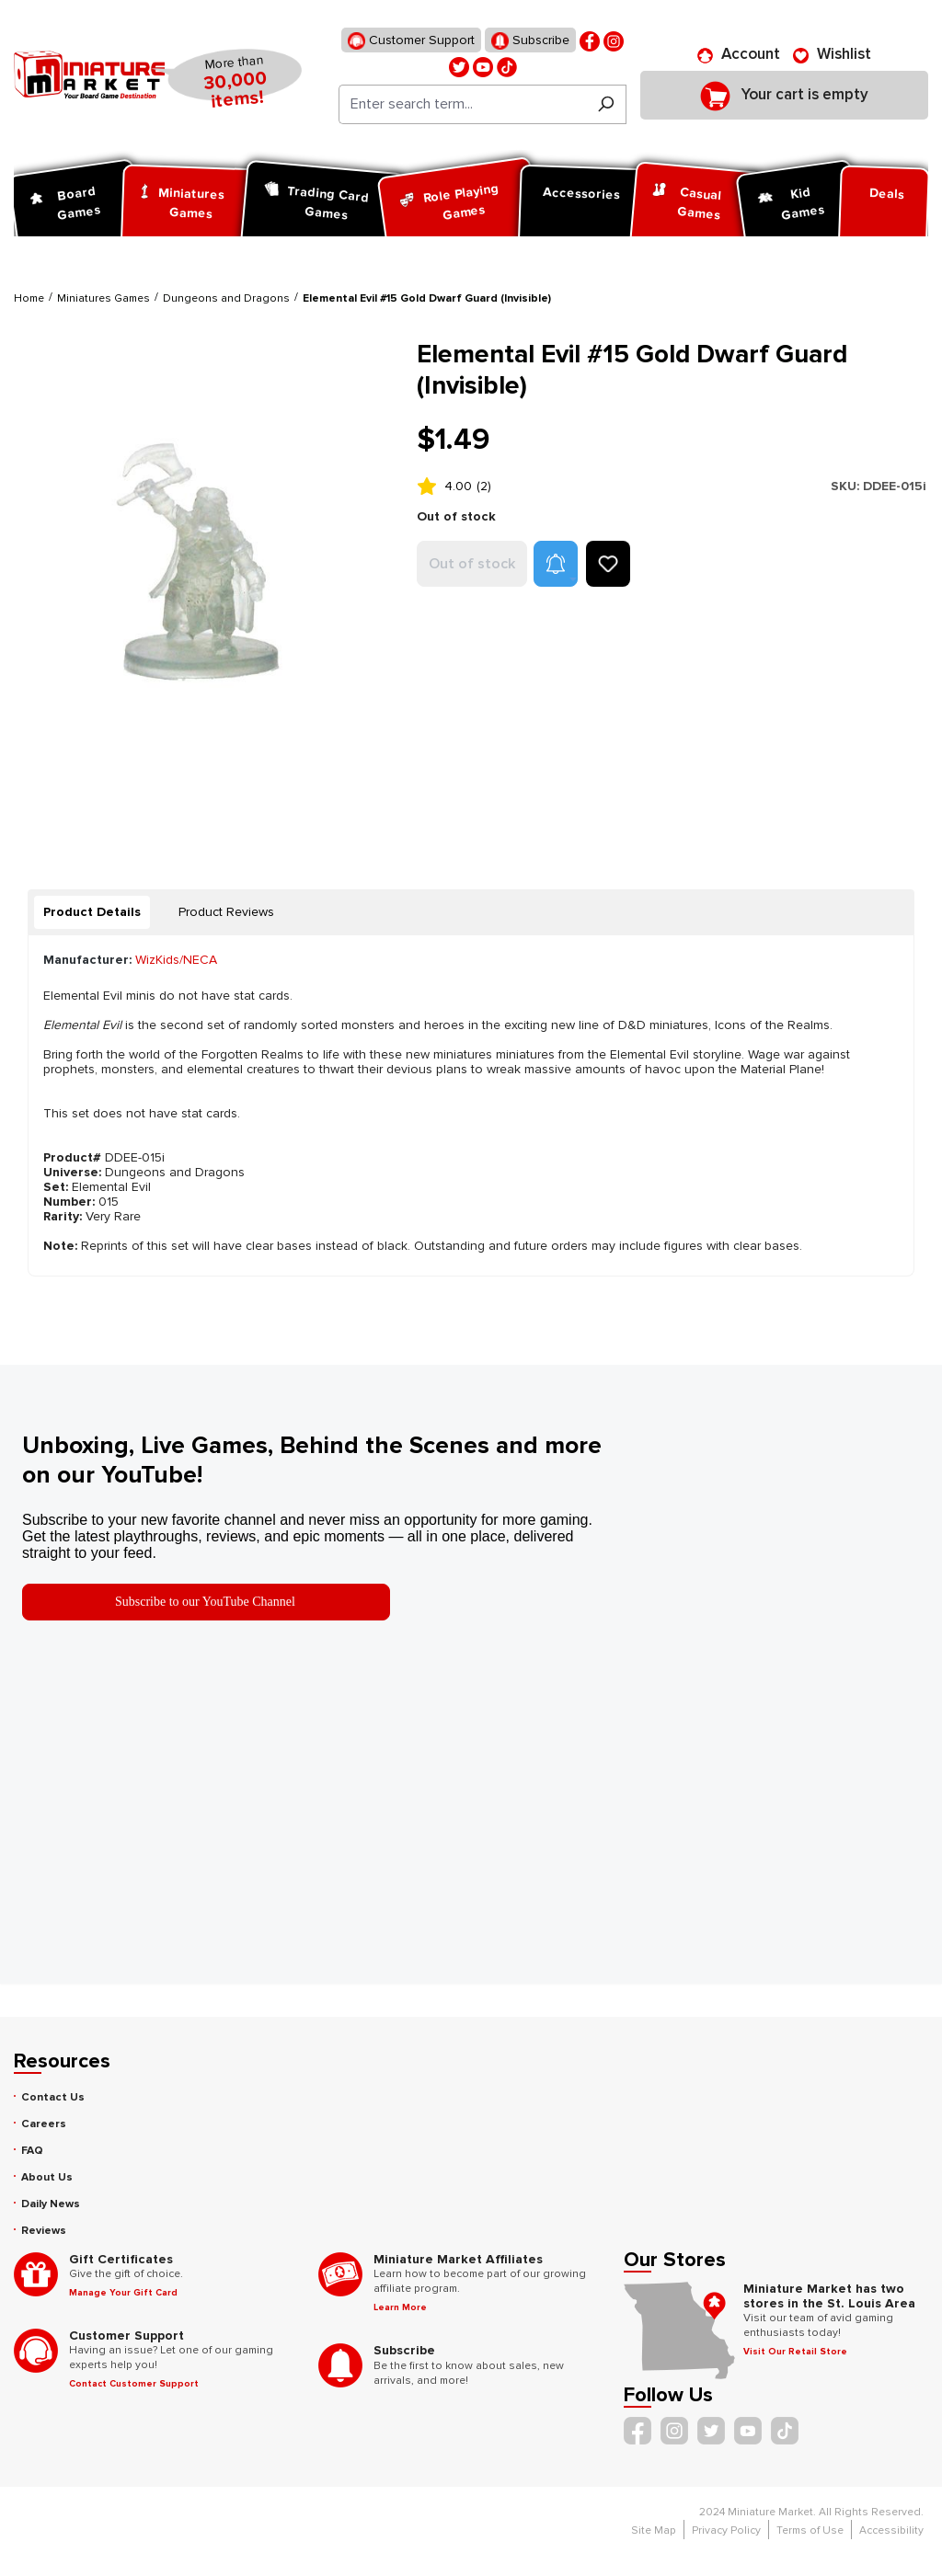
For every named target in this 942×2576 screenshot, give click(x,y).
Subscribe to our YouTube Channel (205, 1602)
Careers (43, 2124)
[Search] (605, 104)
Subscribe (530, 41)
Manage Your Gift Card (123, 2292)
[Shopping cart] (784, 95)
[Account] (738, 54)
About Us (47, 2177)
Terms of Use (810, 2530)
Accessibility (891, 2530)
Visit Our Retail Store (795, 2351)
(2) (484, 486)
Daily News (50, 2204)
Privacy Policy (726, 2530)
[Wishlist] (832, 54)
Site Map (653, 2530)
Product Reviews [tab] (226, 912)
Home (29, 298)
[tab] (92, 912)
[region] (204, 586)
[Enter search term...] (462, 104)
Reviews (43, 2231)
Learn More (400, 2307)
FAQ (32, 2151)
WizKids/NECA (176, 959)
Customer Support (411, 41)
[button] (556, 564)
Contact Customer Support (134, 2383)
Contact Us (53, 2097)
